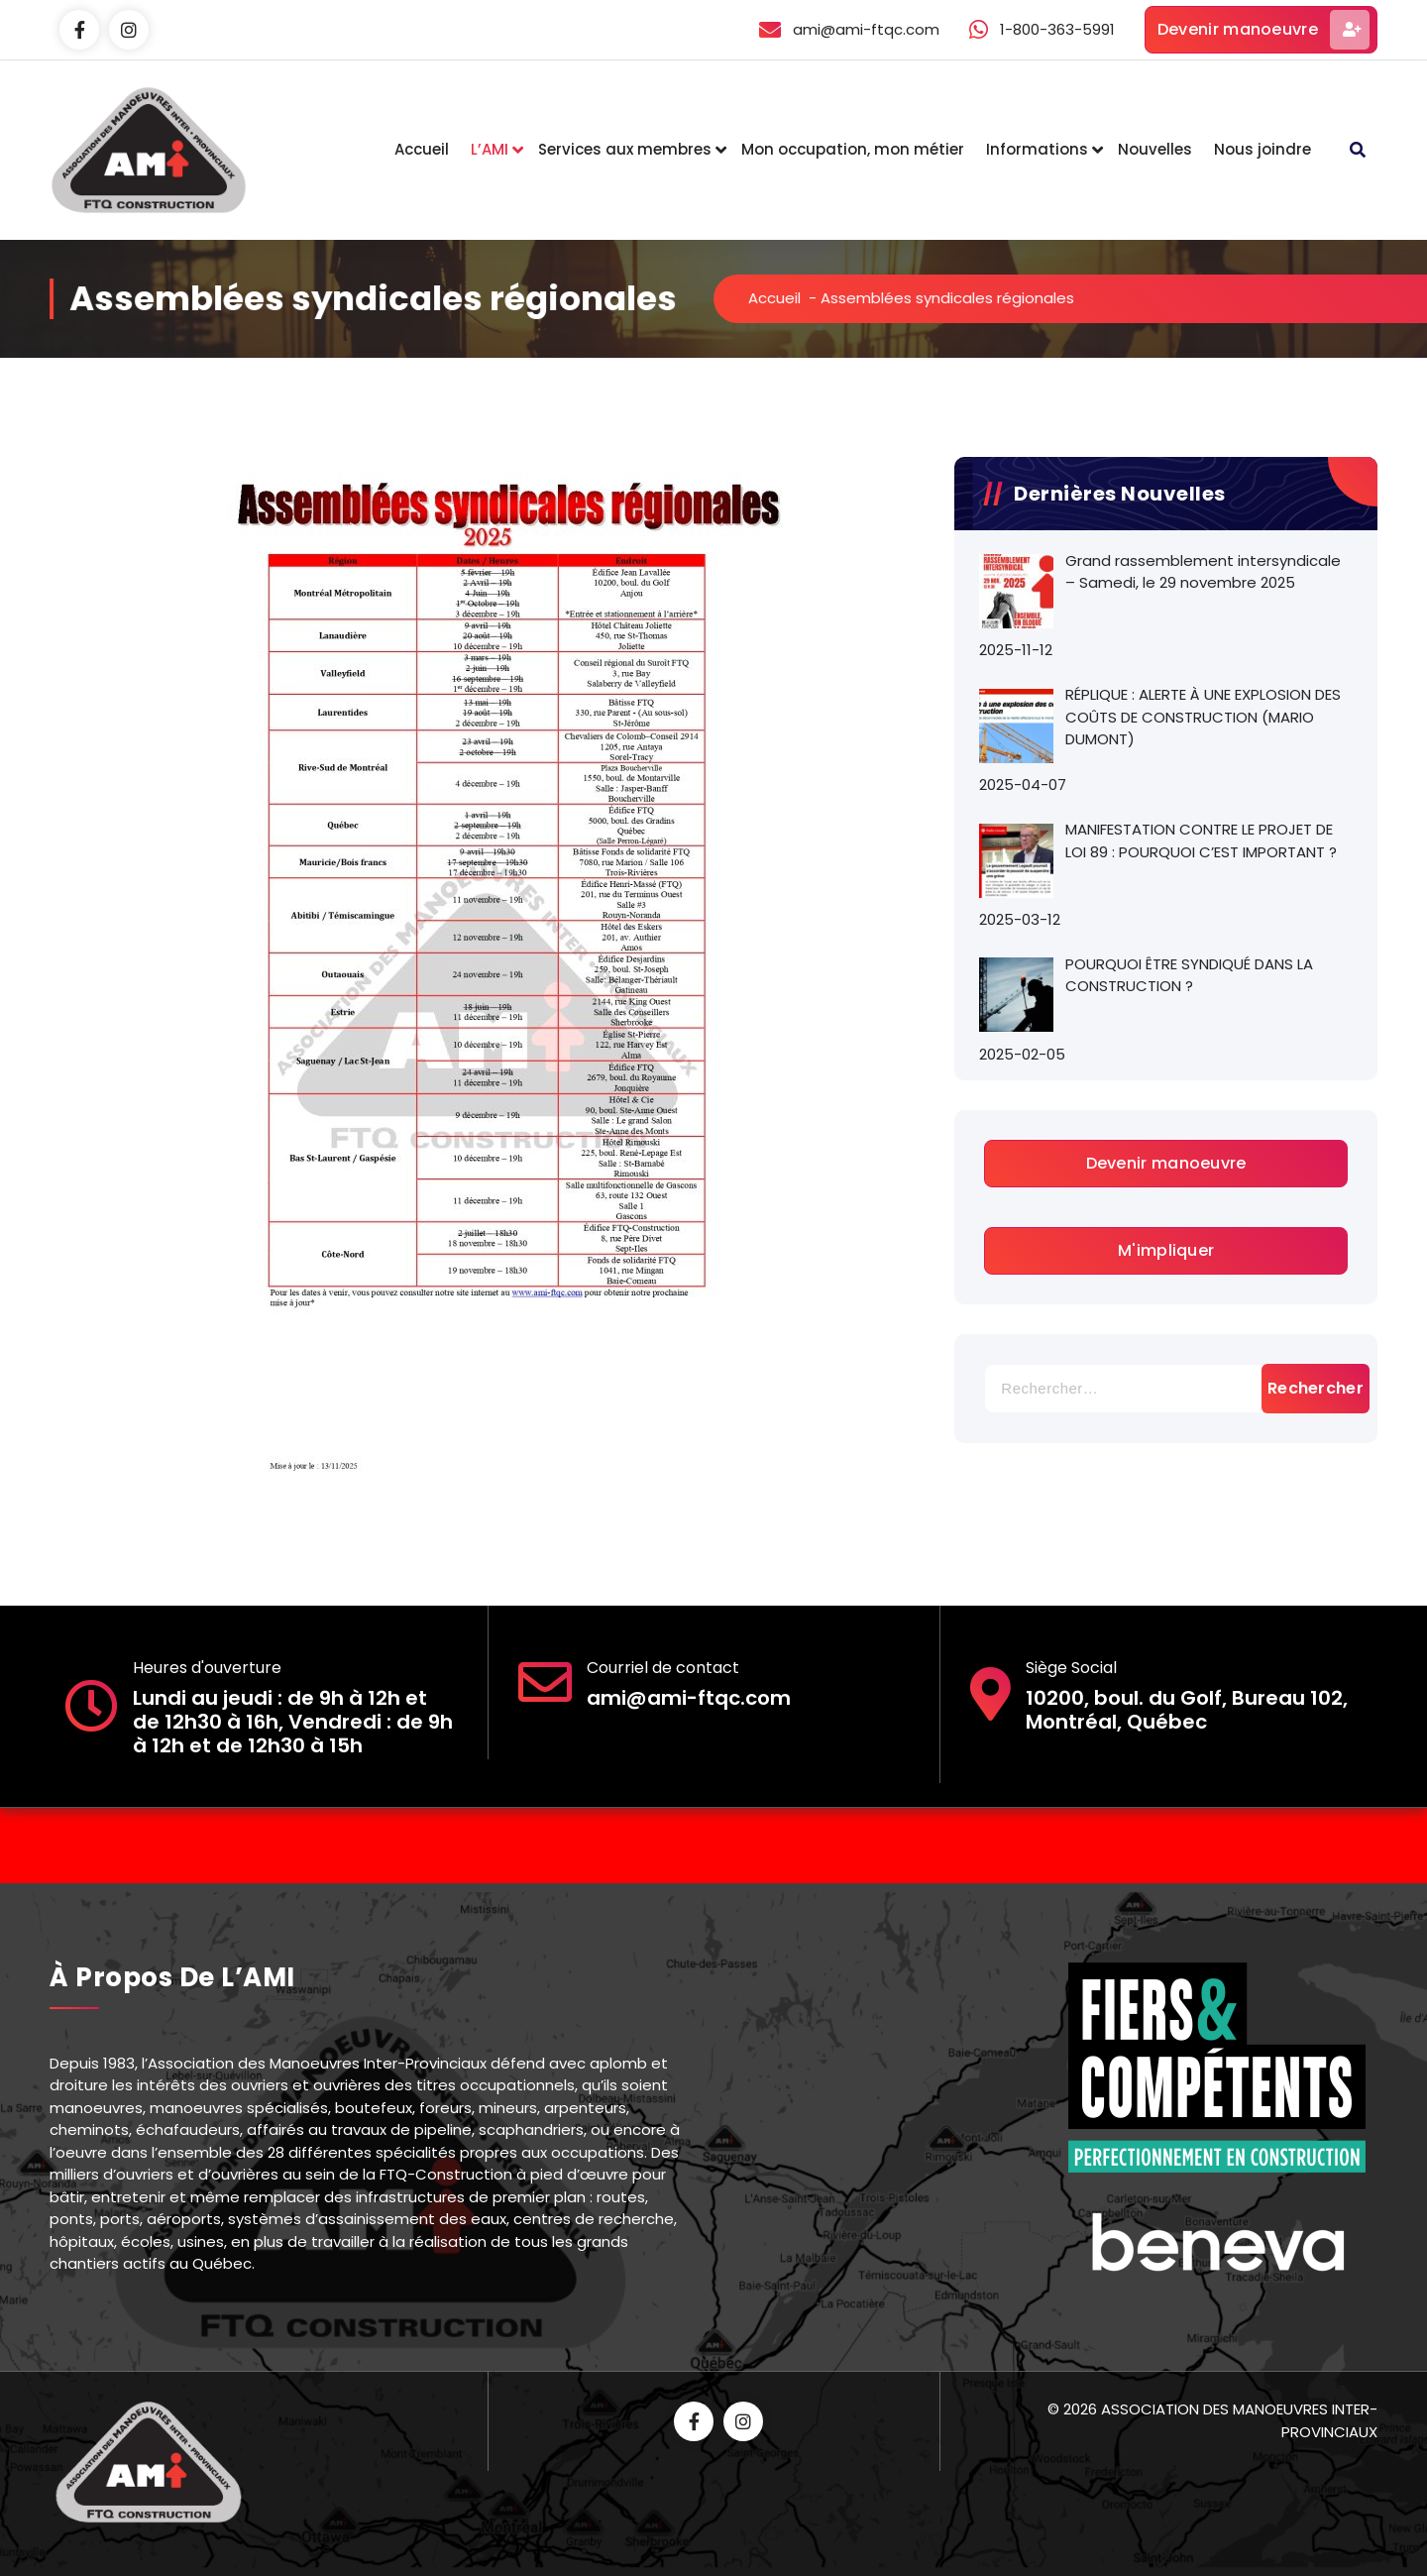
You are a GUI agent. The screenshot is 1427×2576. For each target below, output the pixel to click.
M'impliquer (1166, 1250)
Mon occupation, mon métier (852, 149)
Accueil (421, 149)
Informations (1037, 149)
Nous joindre (1262, 149)
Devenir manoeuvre (1263, 30)
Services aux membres (625, 149)
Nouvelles (1155, 149)
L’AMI (489, 149)
